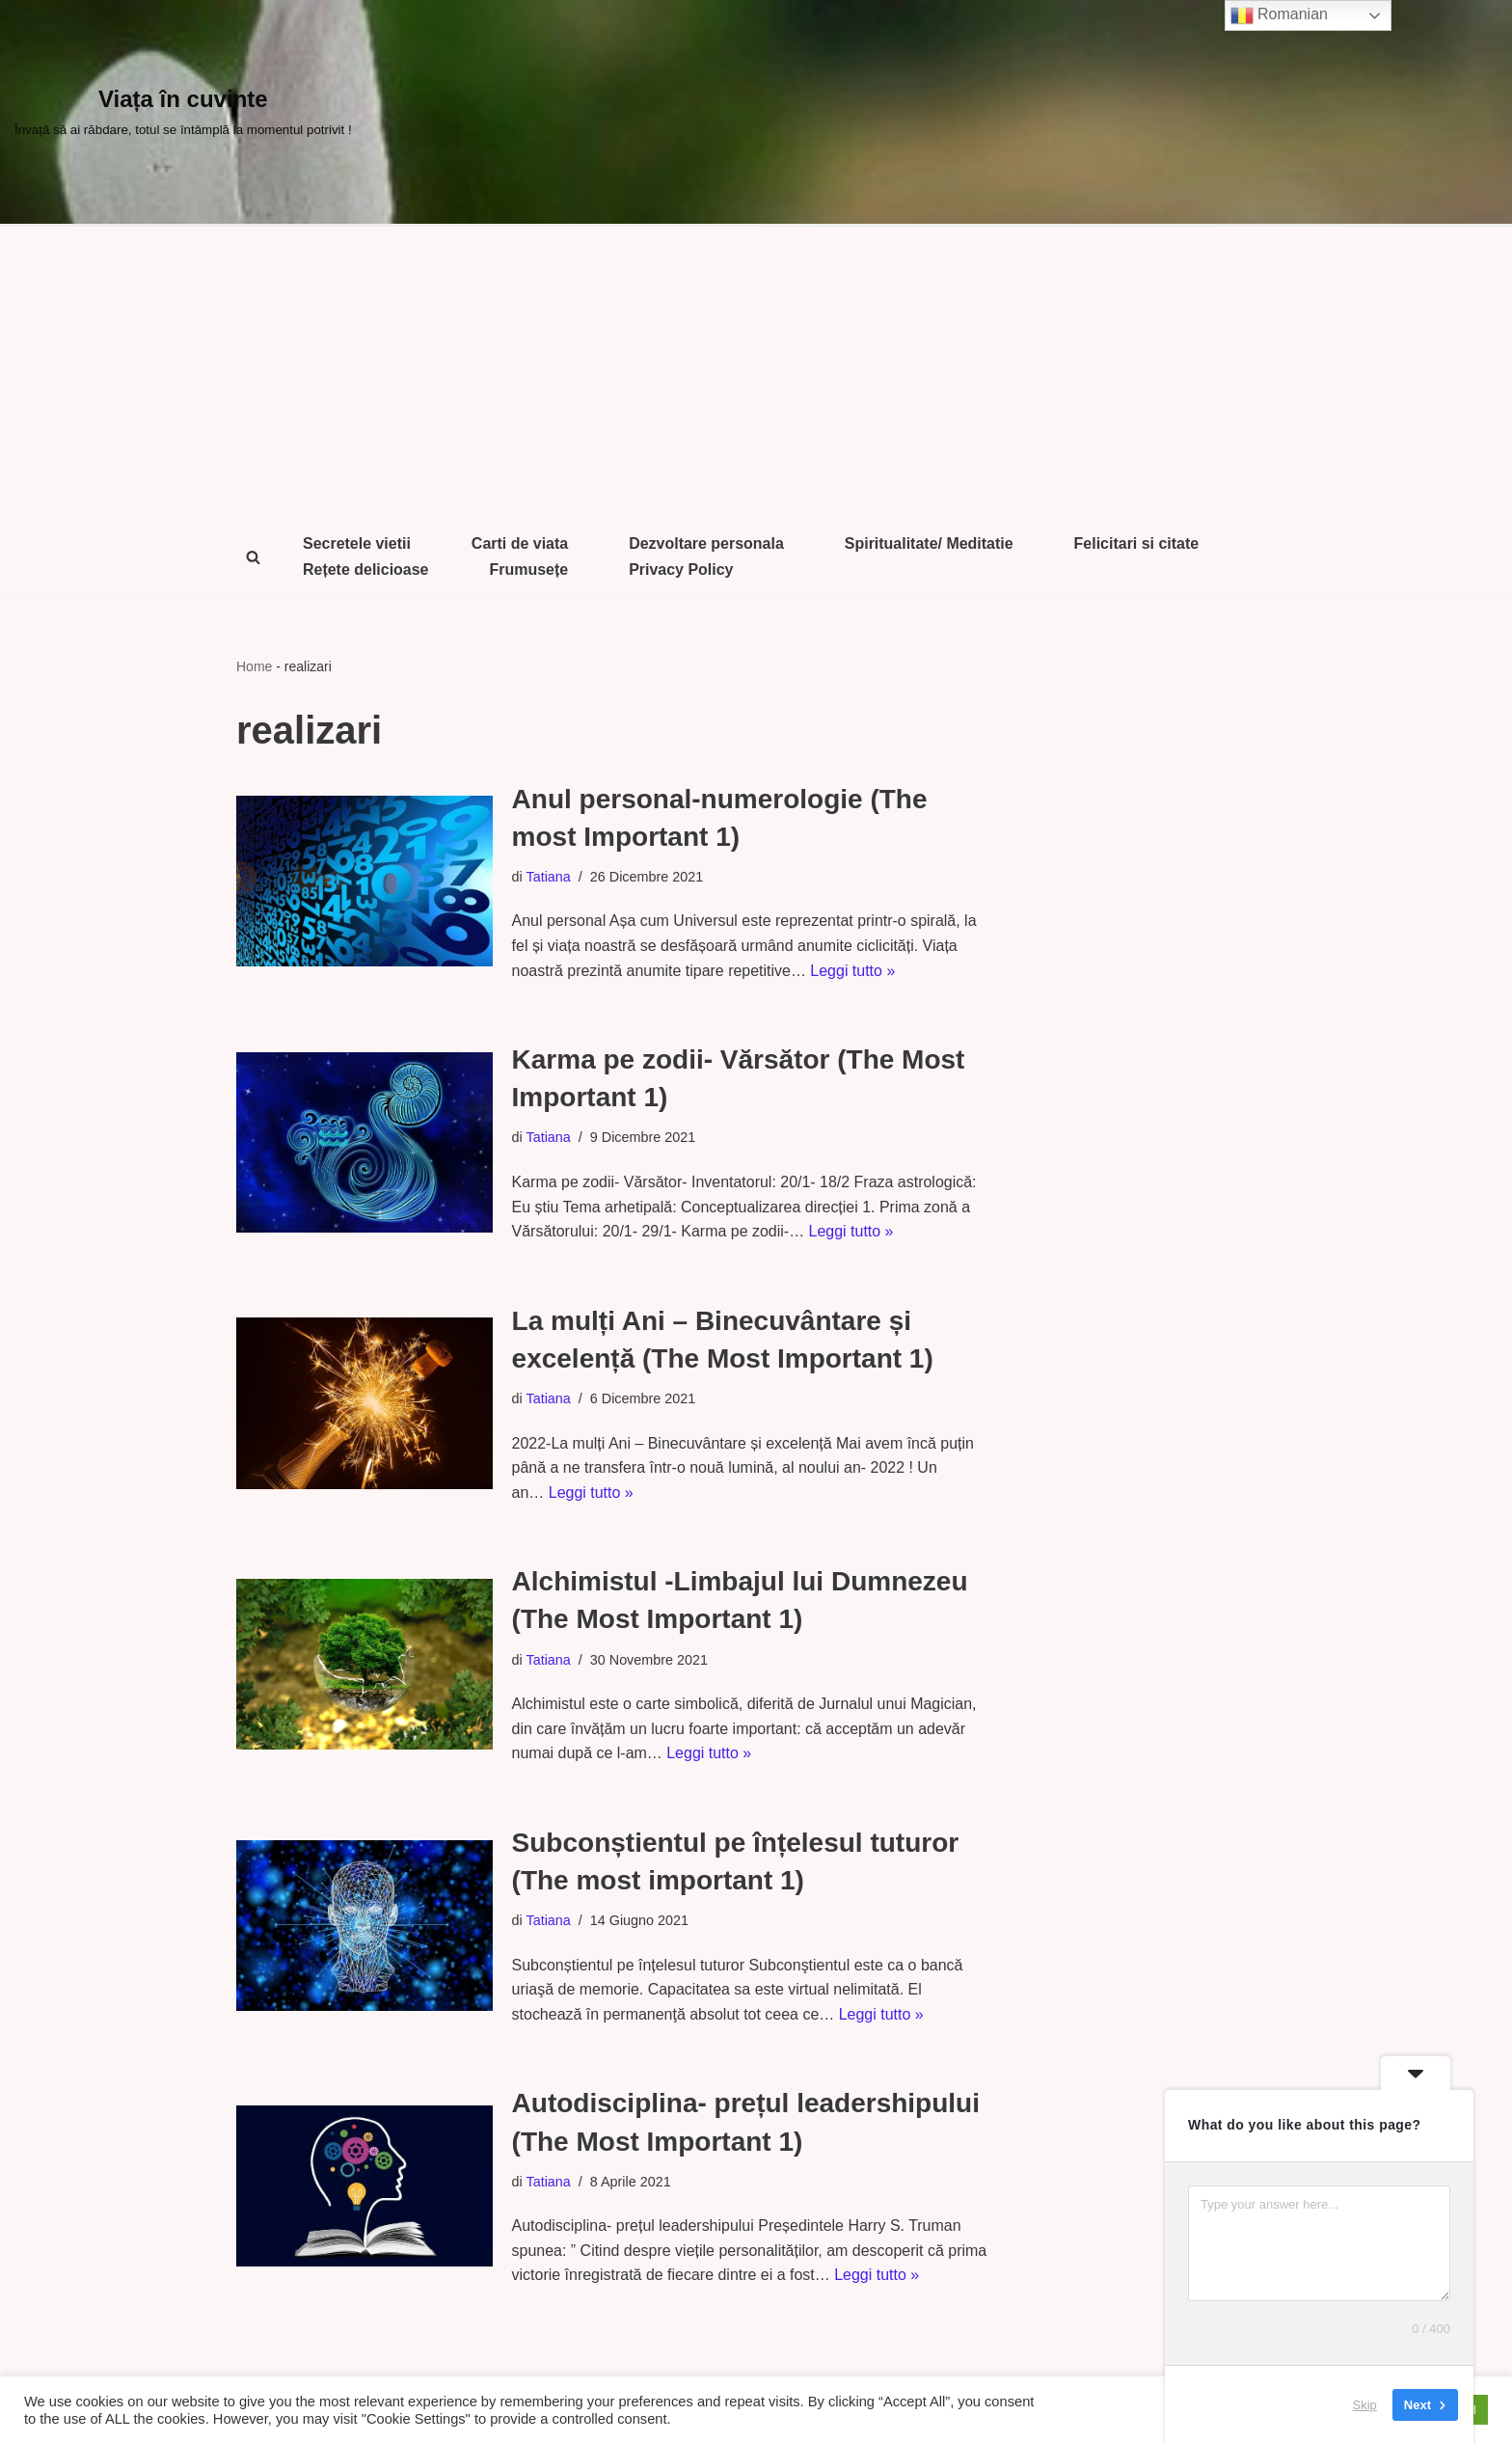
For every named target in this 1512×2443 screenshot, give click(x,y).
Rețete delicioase (366, 569)
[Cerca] (253, 557)
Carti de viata (520, 543)
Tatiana (548, 876)
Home (254, 666)
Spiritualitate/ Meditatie (930, 543)
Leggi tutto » (853, 971)
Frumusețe (529, 569)
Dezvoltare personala (707, 543)
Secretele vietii (357, 543)
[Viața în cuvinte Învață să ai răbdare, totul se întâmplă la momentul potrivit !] (183, 112)
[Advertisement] (756, 371)
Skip (1365, 2404)
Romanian (1279, 15)
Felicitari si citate (1138, 543)
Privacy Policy (682, 569)
